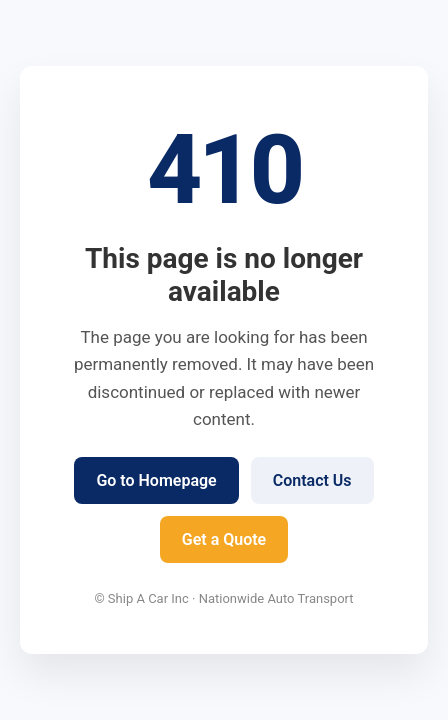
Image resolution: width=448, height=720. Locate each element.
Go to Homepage (156, 480)
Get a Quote (224, 539)
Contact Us (312, 480)
